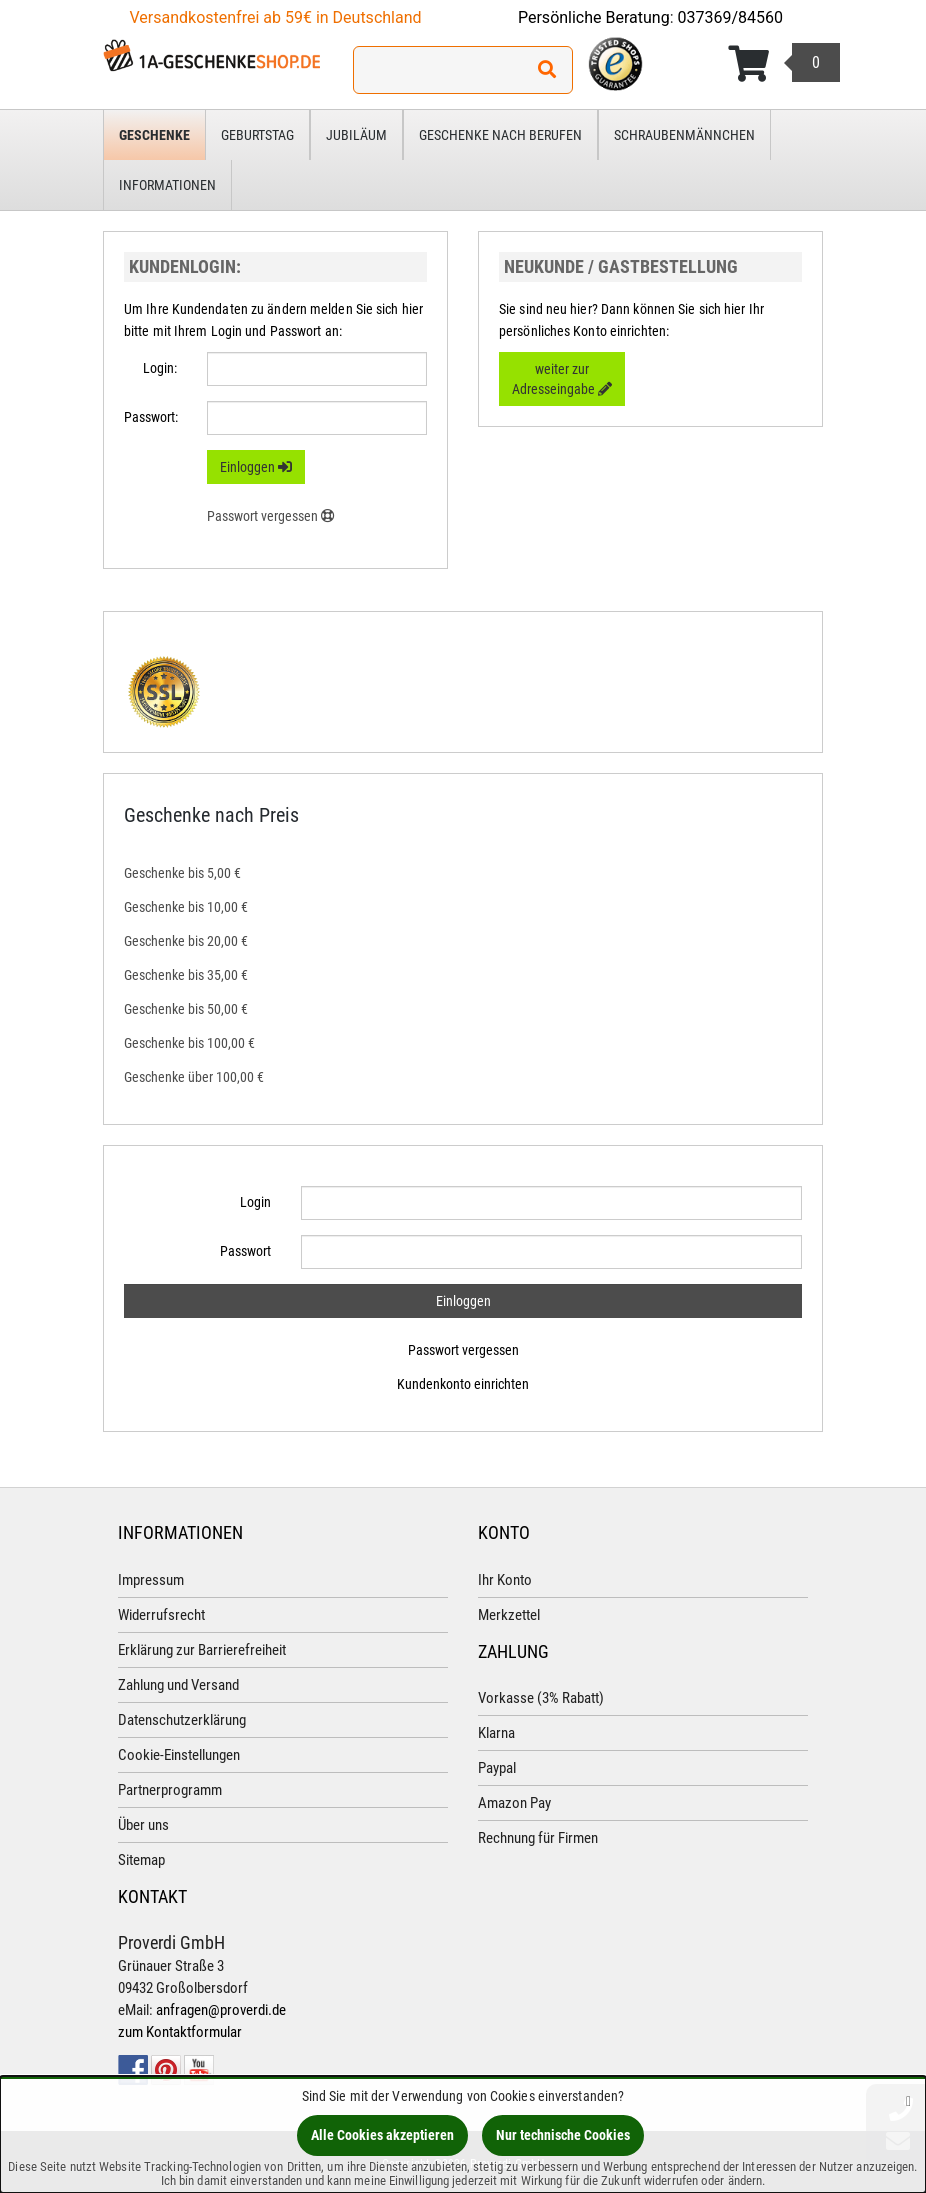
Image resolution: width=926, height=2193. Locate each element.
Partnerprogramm (170, 1790)
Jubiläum (356, 135)
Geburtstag (257, 135)
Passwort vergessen (463, 1350)
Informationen (167, 185)
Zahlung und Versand (178, 1685)
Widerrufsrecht (161, 1615)
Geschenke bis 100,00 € (189, 1043)
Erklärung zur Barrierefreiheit (202, 1650)
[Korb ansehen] (784, 64)
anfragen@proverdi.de (221, 2010)
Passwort (245, 1251)
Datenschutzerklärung (182, 1720)
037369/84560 (731, 17)
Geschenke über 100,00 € (194, 1077)
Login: (160, 368)
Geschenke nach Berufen (500, 135)
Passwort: (151, 417)
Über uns (143, 1825)
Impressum (151, 1580)
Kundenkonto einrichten (463, 1384)
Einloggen (256, 467)
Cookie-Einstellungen (179, 1755)
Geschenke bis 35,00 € (186, 975)
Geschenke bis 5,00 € (182, 873)
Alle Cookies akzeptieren (382, 2135)
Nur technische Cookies (563, 2135)
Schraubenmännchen (684, 135)
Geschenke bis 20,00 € (186, 941)
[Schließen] (908, 2100)
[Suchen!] (547, 70)
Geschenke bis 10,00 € (186, 907)
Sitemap (141, 1860)
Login (255, 1202)
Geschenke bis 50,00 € (186, 1009)
